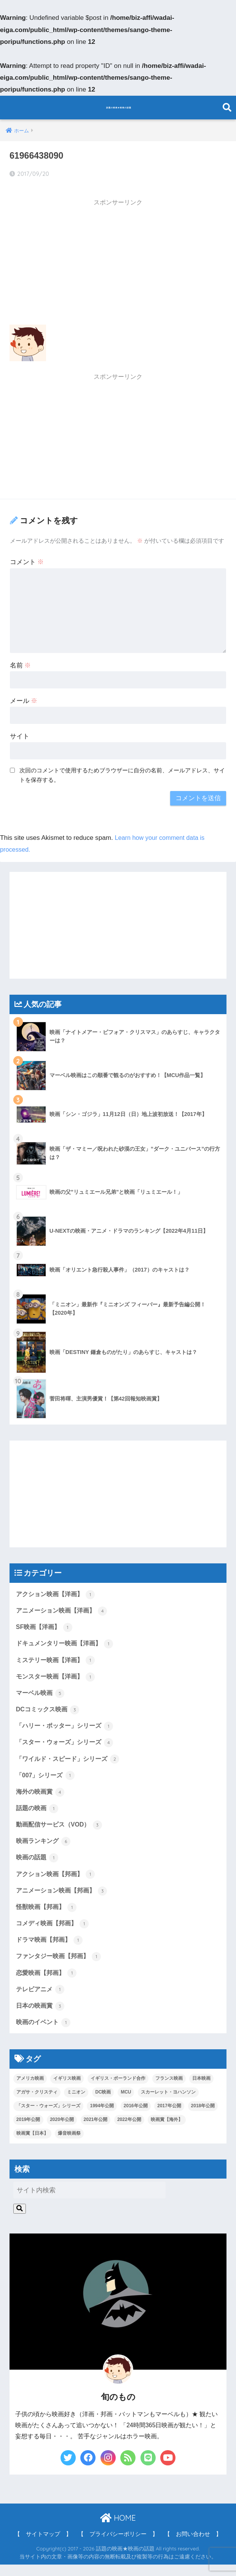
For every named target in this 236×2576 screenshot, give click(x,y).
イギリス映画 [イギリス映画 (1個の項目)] (67, 2089)
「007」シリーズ (47, 1777)
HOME (118, 2529)
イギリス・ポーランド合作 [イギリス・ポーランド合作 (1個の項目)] (118, 2089)
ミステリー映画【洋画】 (57, 1658)
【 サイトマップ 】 (43, 2545)
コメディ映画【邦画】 (54, 1931)
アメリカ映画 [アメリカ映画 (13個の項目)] (30, 2089)
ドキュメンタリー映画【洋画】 (67, 1641)
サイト (19, 731)
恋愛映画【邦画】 (48, 1982)
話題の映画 (38, 1811)
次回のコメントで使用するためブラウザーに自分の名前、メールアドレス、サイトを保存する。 (122, 770)
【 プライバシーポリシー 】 (118, 2545)
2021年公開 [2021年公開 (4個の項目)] (96, 2131)
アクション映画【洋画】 (57, 1590)
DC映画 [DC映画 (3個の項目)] (103, 2103)
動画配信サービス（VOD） (61, 1828)
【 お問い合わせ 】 (193, 2545)
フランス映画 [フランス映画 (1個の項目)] (169, 2089)
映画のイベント (44, 2033)
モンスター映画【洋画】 (57, 1675)
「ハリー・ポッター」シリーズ (67, 1726)
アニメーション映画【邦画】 (64, 1897)
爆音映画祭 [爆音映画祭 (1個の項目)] (69, 2144)
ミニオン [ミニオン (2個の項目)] (76, 2103)
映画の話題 (38, 1862)
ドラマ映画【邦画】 (51, 1948)
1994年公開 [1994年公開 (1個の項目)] (102, 2117)
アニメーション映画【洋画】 (64, 1607)
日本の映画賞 (41, 2016)
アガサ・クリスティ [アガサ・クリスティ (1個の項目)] (36, 2103)
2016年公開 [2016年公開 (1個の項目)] (136, 2117)
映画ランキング (44, 1845)
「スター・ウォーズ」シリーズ (67, 1743)
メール (24, 696)
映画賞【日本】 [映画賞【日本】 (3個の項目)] (32, 2144)
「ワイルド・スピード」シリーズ (70, 1760)
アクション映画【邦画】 (57, 1880)
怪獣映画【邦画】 (48, 1913)
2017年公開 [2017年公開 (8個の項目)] (169, 2117)
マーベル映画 (41, 1692)
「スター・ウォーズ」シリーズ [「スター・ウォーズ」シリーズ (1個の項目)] (48, 2117)
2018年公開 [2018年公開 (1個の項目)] (203, 2117)
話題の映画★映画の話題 (118, 107)
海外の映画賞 (41, 1794)
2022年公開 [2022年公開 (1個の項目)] (129, 2131)
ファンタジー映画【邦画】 (61, 1965)
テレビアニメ (41, 1999)
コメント (27, 557)
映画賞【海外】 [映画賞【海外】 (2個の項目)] (167, 2131)
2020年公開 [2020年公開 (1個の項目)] (62, 2131)
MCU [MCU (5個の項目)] (126, 2103)
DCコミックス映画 (49, 1709)
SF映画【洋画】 (45, 1624)
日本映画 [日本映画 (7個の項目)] (201, 2089)
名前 (20, 661)
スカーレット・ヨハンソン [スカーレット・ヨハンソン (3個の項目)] (168, 2103)
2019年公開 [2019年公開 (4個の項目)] (28, 2131)
